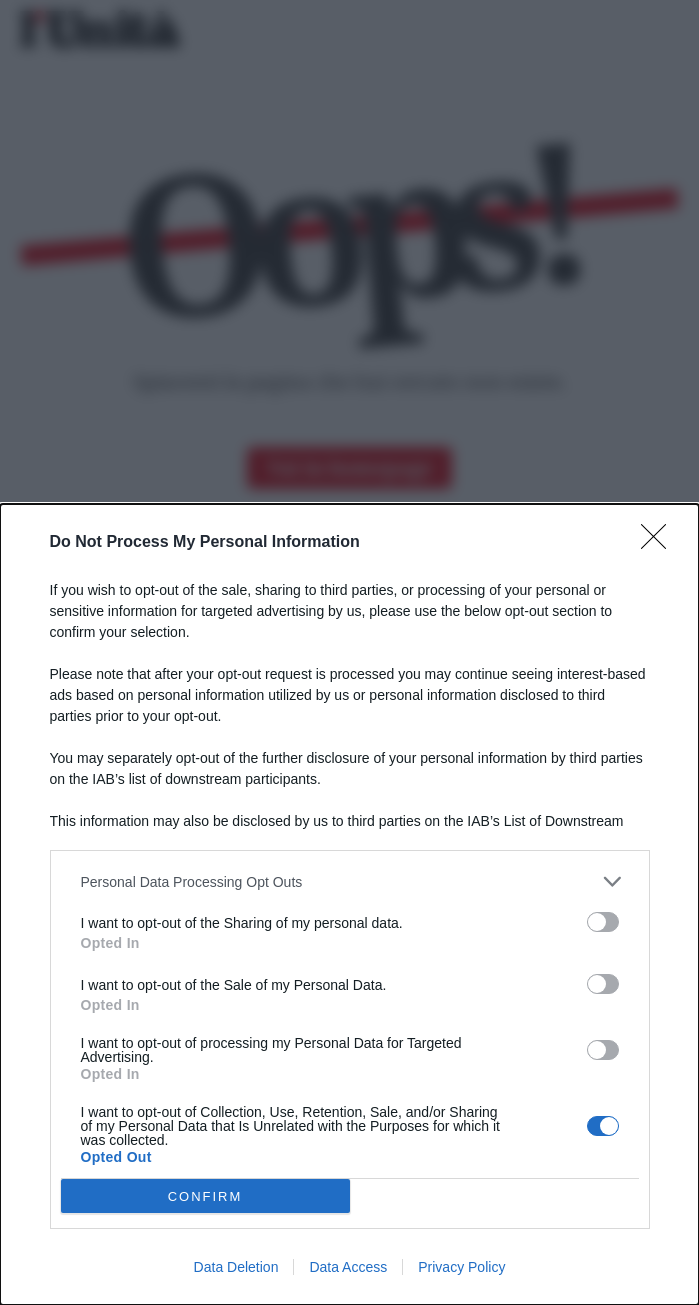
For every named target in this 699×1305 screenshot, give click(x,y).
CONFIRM (205, 1196)
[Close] (660, 543)
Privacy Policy (461, 1267)
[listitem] (350, 881)
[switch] (603, 922)
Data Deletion (236, 1267)
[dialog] (349, 904)
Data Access (348, 1267)
